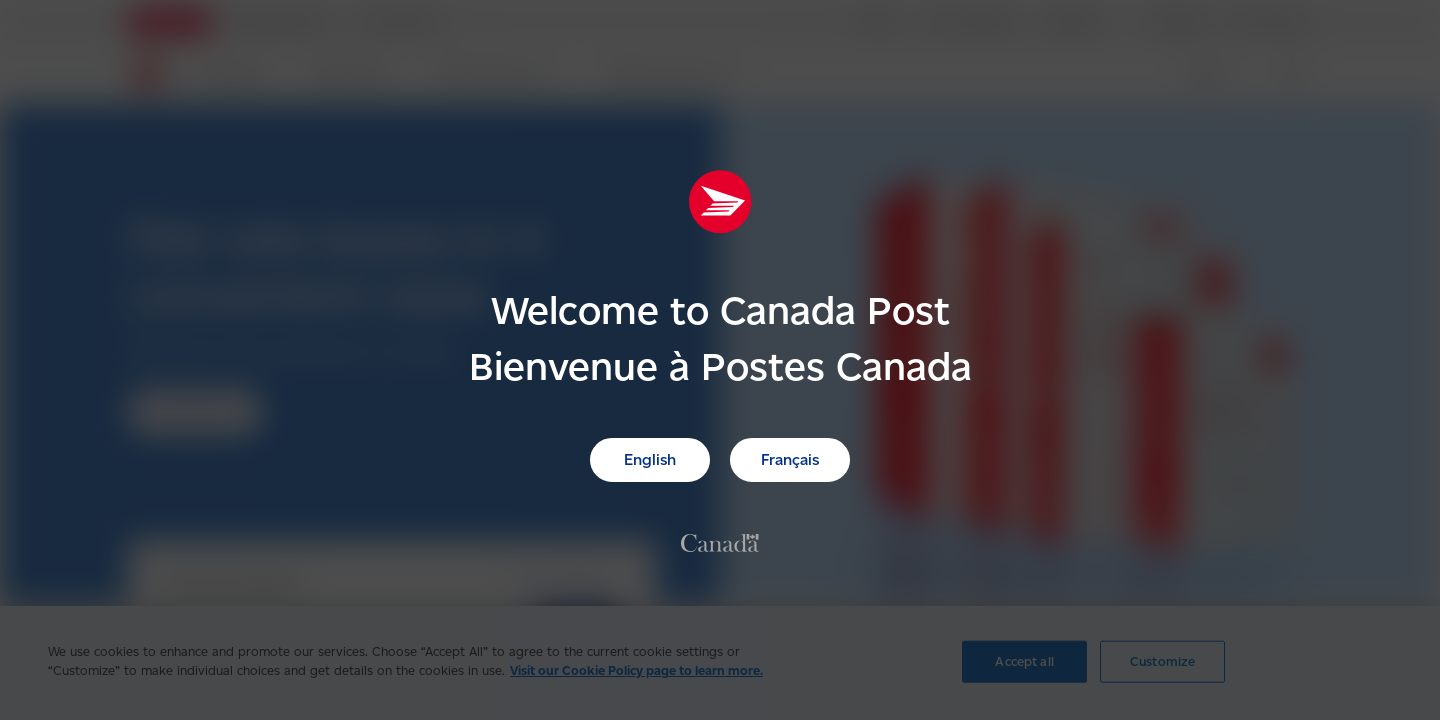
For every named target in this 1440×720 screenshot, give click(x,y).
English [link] (650, 459)
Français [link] (790, 459)
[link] (720, 541)
